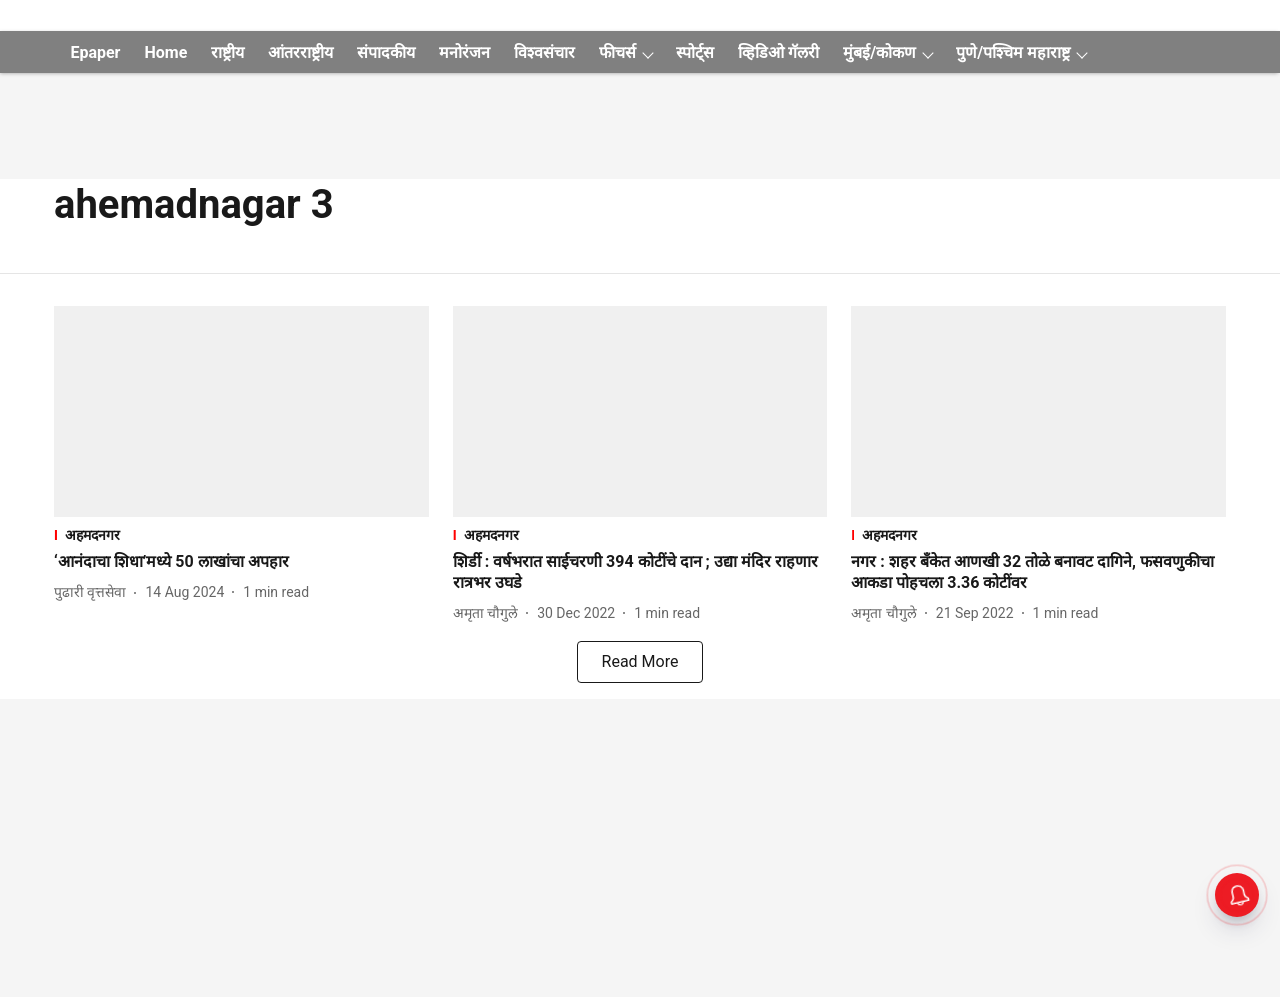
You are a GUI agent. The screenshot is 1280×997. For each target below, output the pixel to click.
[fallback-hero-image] (241, 411)
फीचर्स (617, 52)
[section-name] (241, 534)
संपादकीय (386, 52)
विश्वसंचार (544, 52)
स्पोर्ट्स (695, 52)
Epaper (95, 52)
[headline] (241, 562)
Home (165, 52)
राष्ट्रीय (227, 52)
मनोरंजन (464, 52)
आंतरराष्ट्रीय (300, 52)
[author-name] (94, 592)
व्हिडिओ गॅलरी (778, 52)
